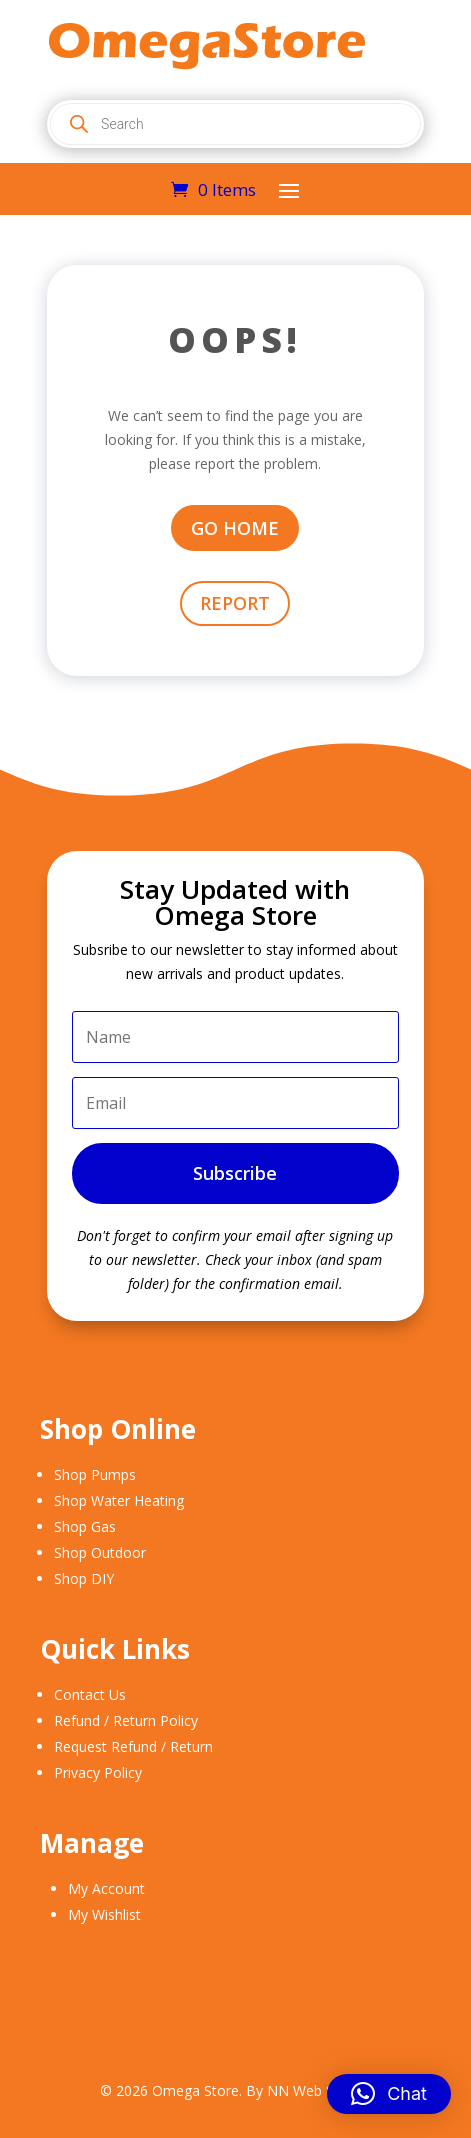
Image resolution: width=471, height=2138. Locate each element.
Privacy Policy (98, 1772)
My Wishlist (104, 1914)
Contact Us (90, 1694)
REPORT (235, 603)
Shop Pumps (95, 1474)
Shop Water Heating (119, 1500)
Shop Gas (85, 1526)
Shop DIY (84, 1578)
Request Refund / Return (133, 1746)
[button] (389, 2094)
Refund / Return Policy (126, 1720)
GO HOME (235, 528)
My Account (106, 1888)
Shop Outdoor (100, 1552)
